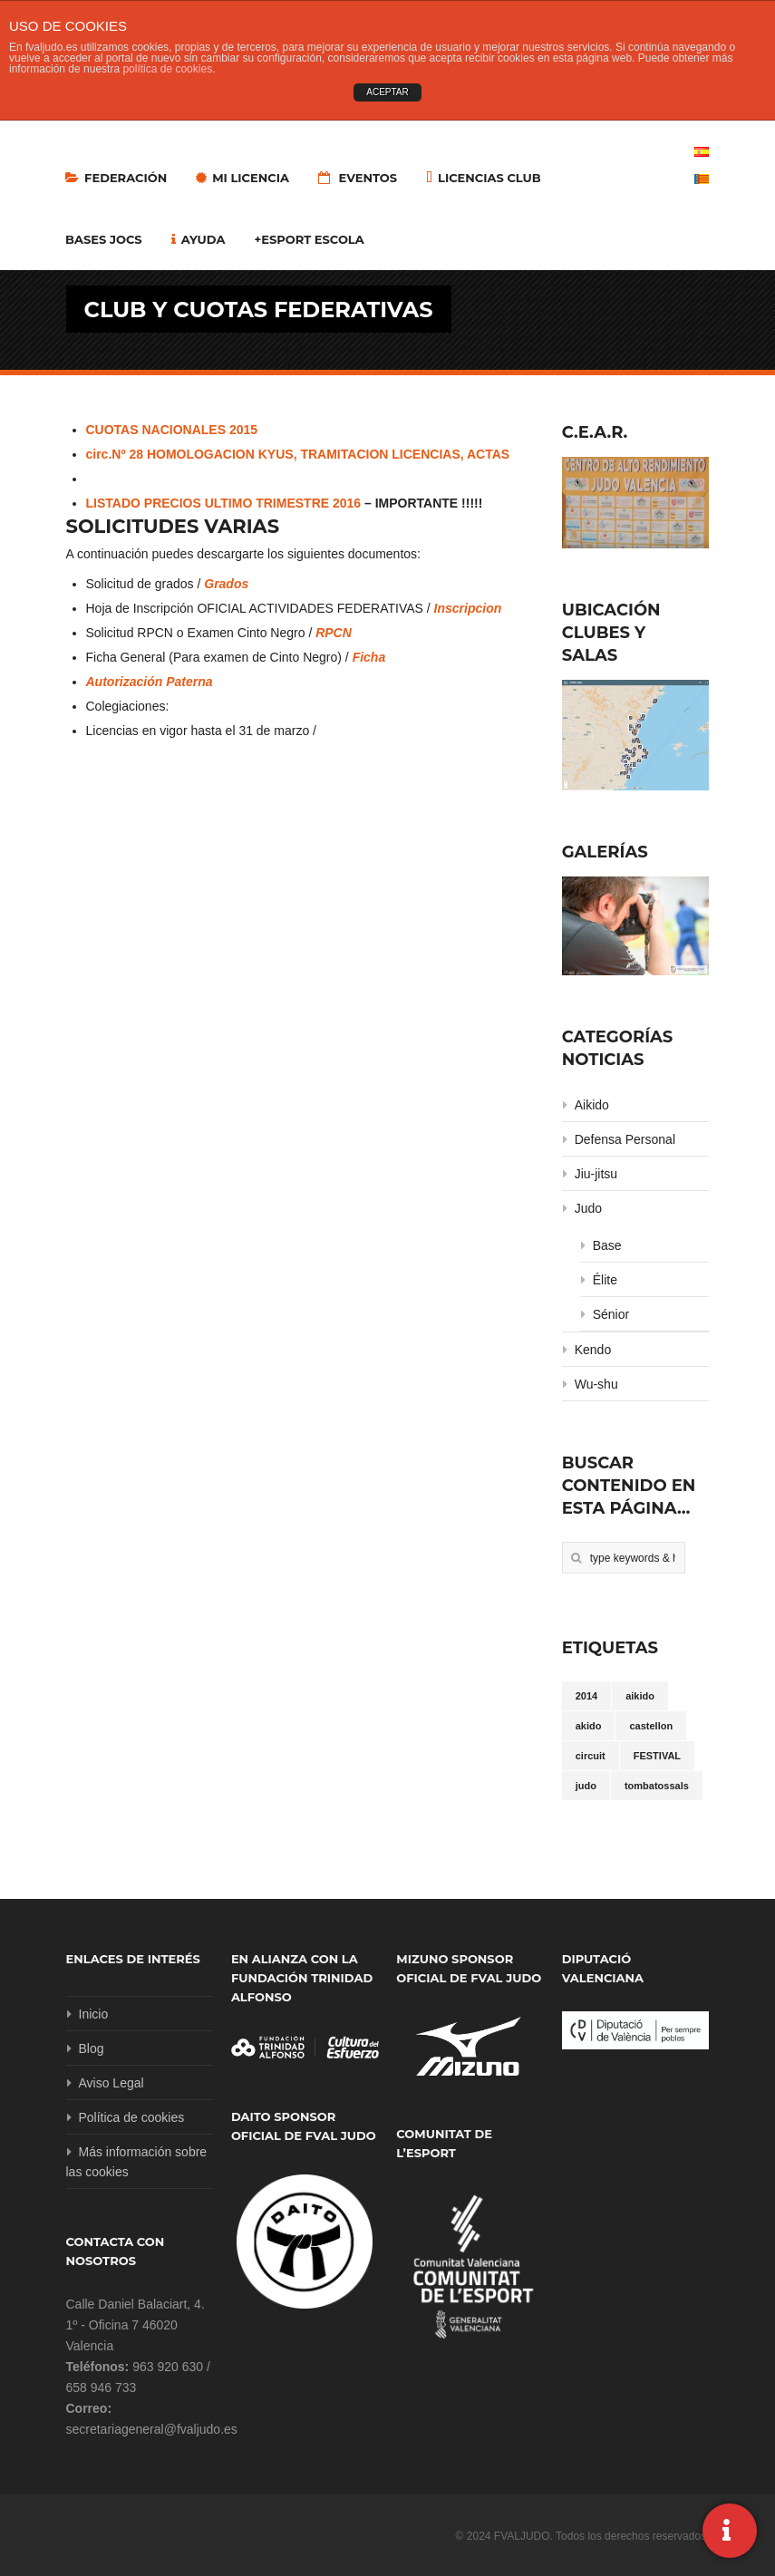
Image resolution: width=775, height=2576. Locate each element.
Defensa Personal (625, 1139)
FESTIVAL (657, 1755)
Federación (116, 177)
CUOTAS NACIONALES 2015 (172, 429)
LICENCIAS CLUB (483, 177)
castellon (651, 1725)
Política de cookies (132, 2117)
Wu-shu (596, 1384)
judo (586, 1785)
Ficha (369, 657)
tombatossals (657, 1785)
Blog (91, 2048)
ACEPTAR (387, 92)
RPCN (333, 632)
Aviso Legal (111, 2083)
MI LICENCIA (242, 177)
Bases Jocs (103, 239)
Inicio (94, 2014)
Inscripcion (468, 608)
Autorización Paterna (149, 681)
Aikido (592, 1105)
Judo (588, 1208)
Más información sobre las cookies (137, 2162)
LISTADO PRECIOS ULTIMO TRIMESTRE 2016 (224, 503)
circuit (590, 1755)
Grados (226, 583)
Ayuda (198, 239)
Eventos (357, 177)
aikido (639, 1695)
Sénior (611, 1314)
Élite (605, 1280)
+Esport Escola (308, 239)
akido (589, 1725)
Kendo (593, 1349)
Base (607, 1245)
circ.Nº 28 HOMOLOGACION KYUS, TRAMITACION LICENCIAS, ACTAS (298, 454)
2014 (586, 1695)
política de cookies (167, 69)
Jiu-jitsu (596, 1174)
